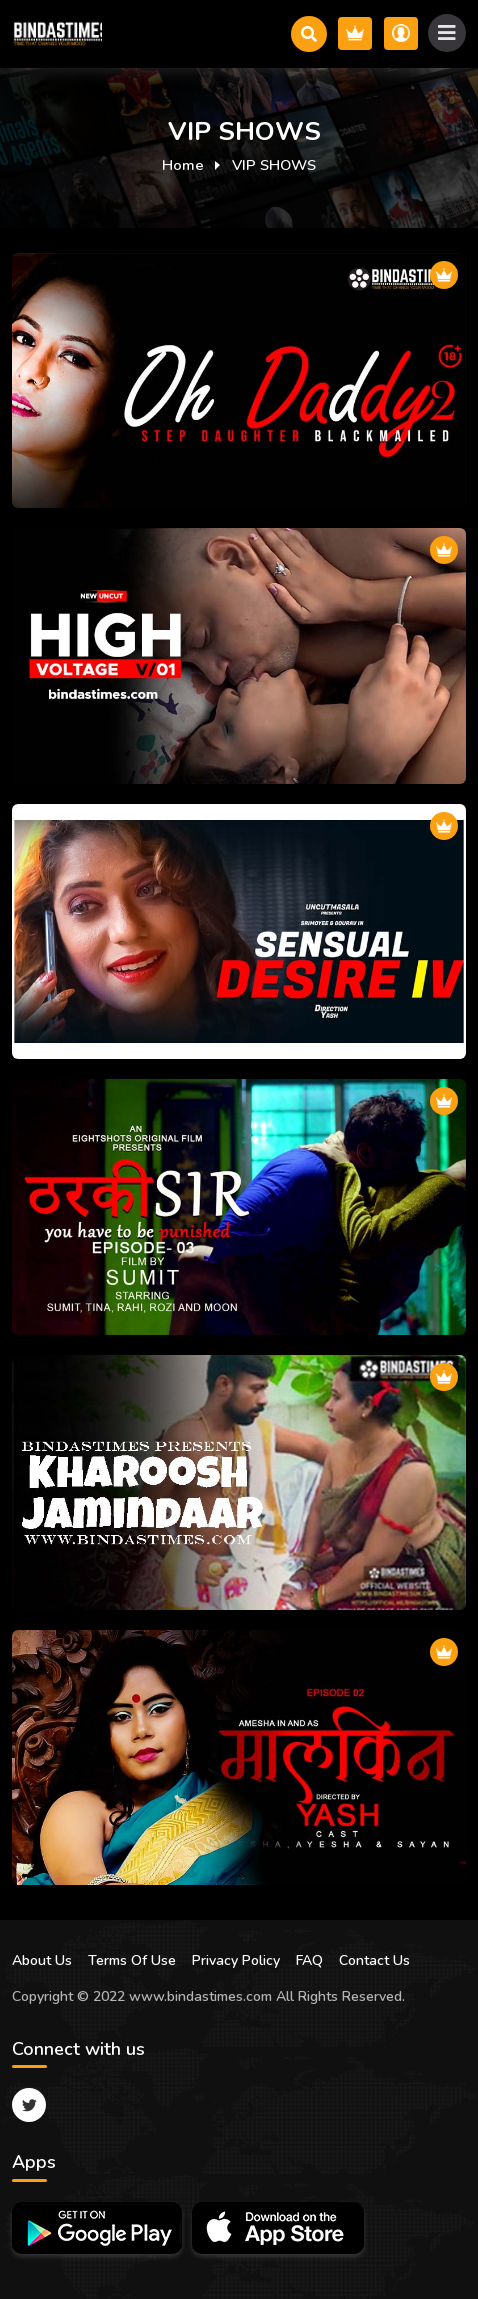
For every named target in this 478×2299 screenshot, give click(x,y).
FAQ (309, 1960)
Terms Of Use (132, 1960)
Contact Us (374, 1960)
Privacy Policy (236, 1960)
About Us (42, 1960)
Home (183, 165)
